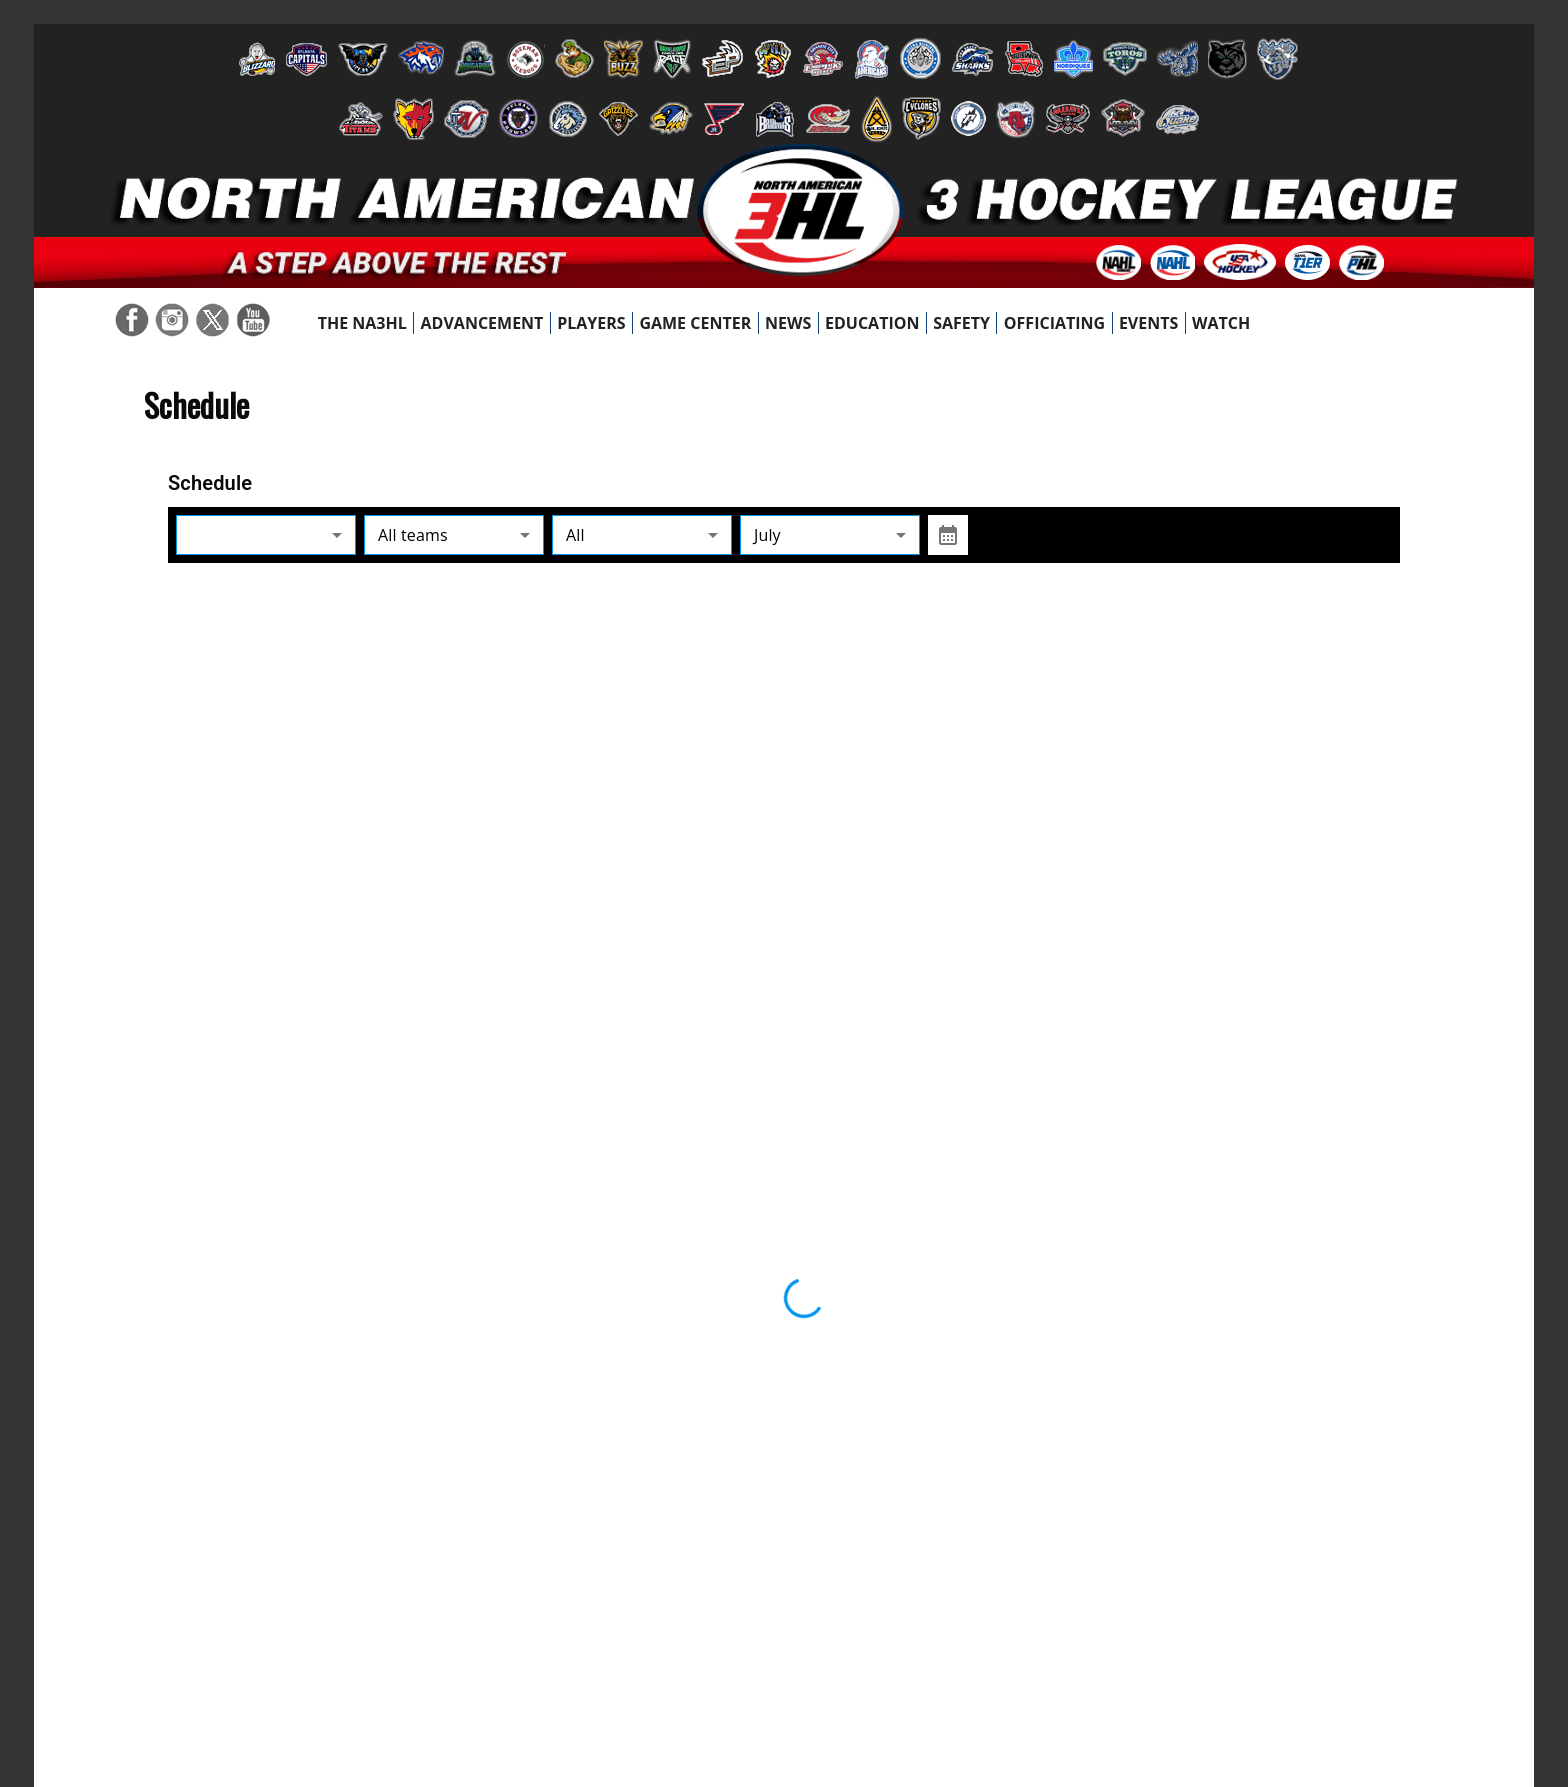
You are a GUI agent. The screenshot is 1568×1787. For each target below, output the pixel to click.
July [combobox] (767, 535)
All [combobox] (575, 535)
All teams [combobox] (413, 535)
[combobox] (266, 535)
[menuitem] (362, 323)
